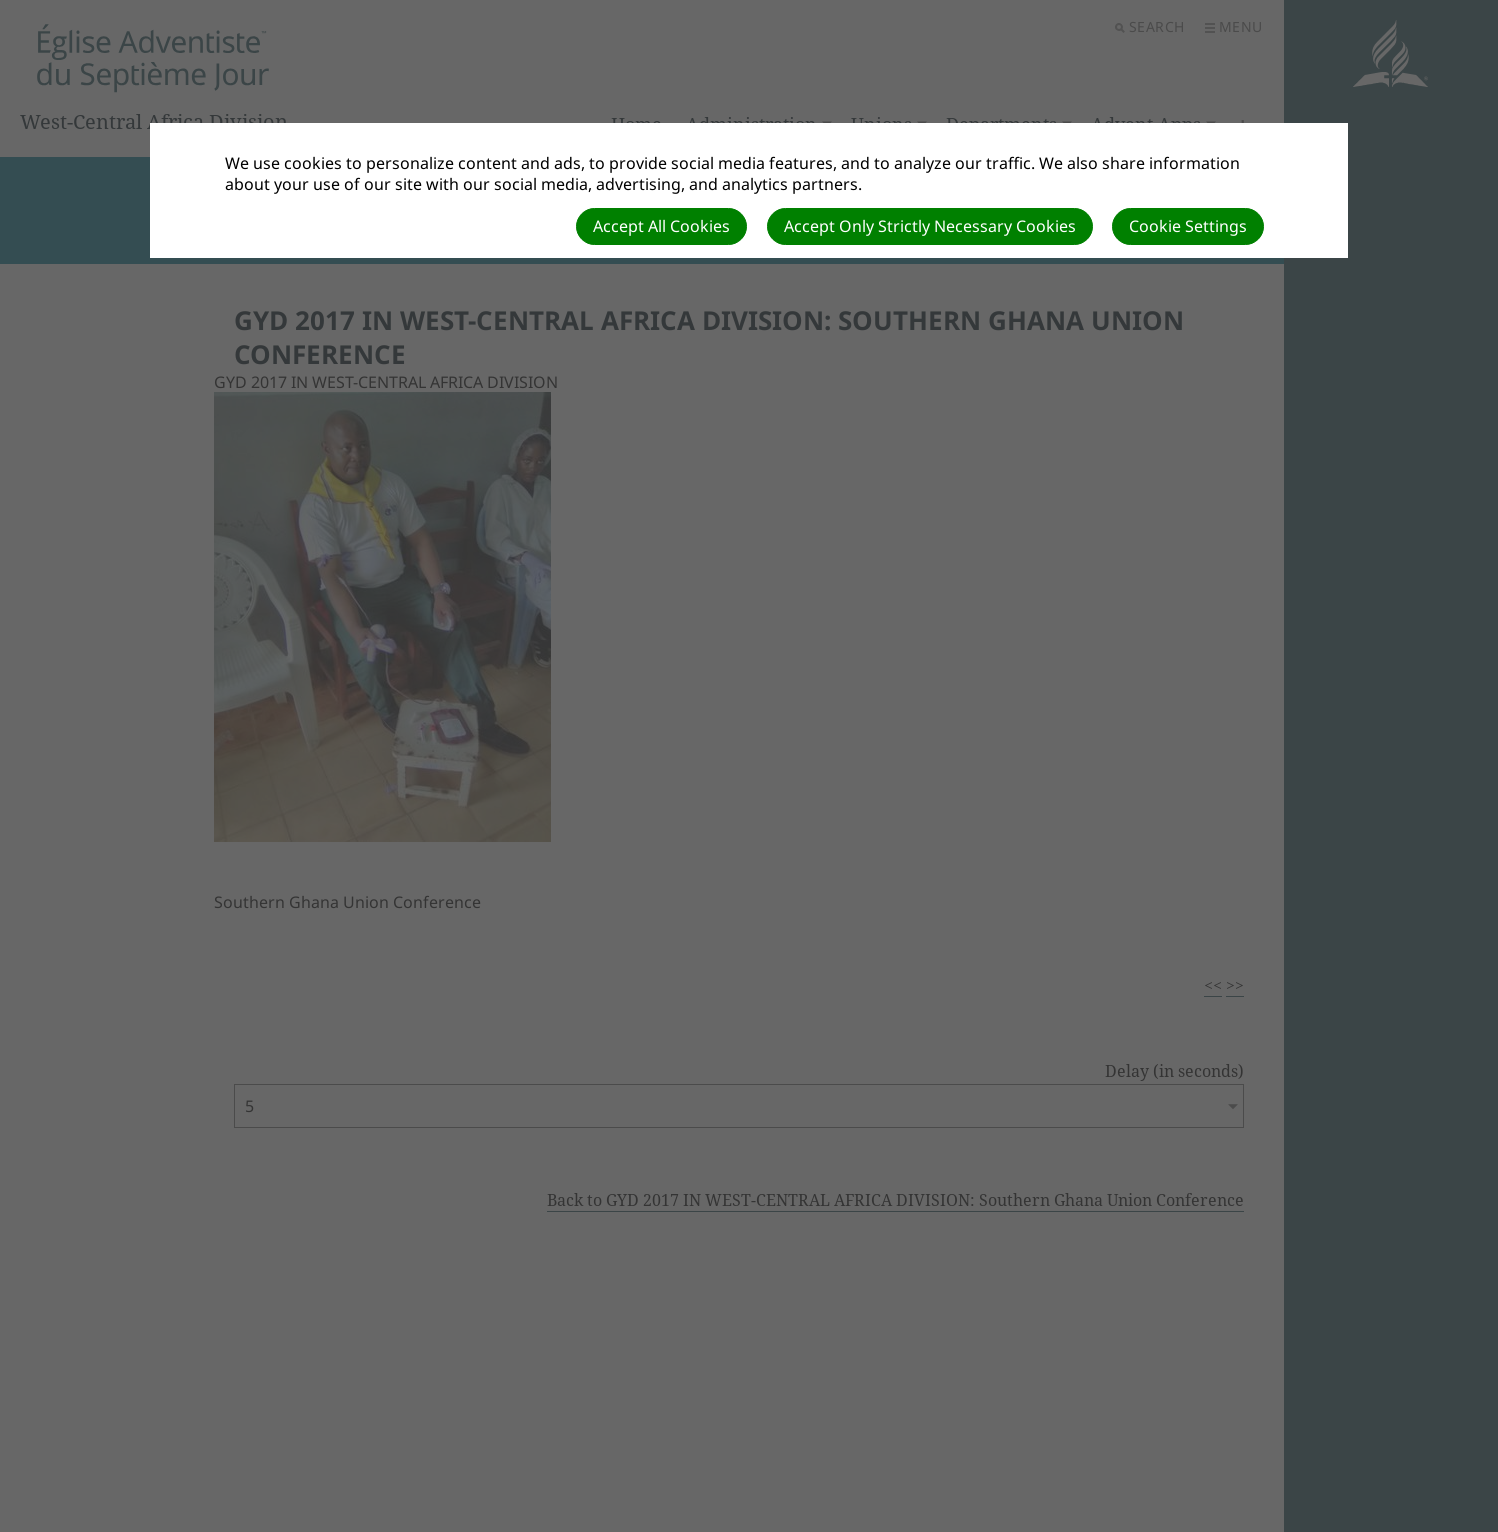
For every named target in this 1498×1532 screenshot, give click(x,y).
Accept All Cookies (661, 226)
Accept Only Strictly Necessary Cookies (930, 226)
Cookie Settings (1188, 226)
